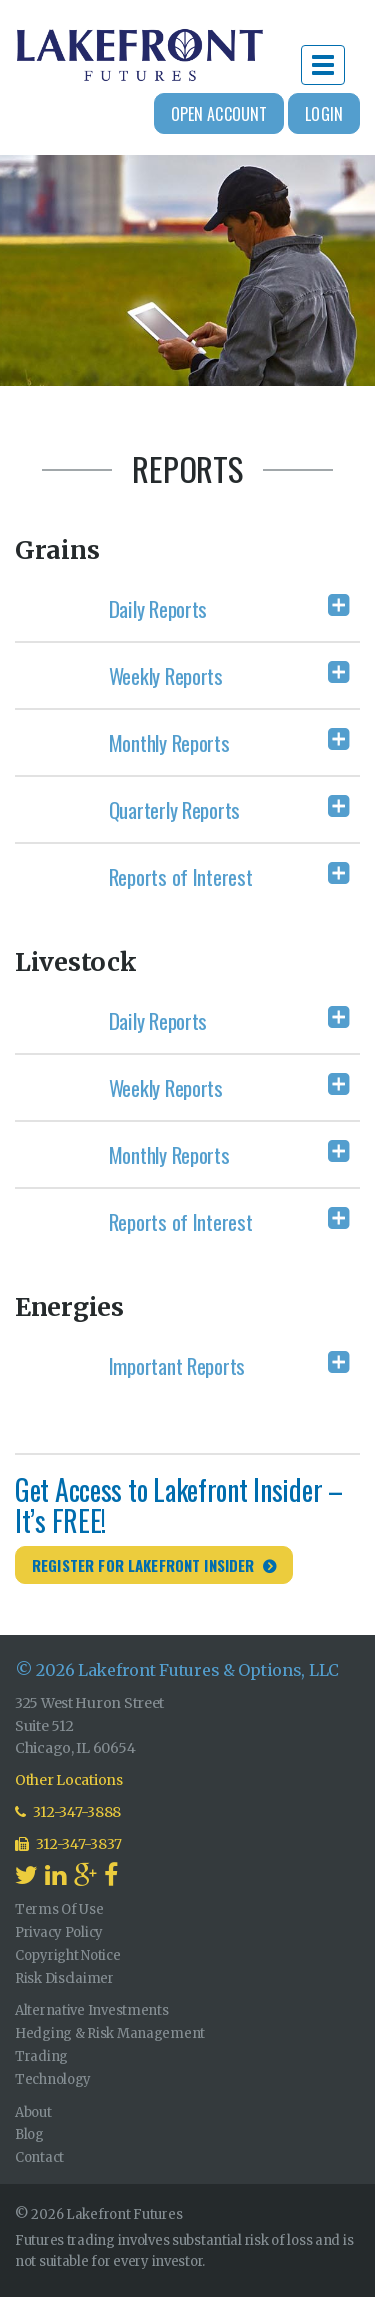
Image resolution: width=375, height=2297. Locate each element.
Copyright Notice (68, 1955)
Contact (39, 2157)
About (33, 2112)
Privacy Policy (59, 1932)
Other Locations (69, 1780)
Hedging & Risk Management (110, 2033)
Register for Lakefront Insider (143, 1565)
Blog (29, 2134)
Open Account (219, 114)
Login (324, 114)
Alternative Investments (92, 2010)
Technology (53, 2079)
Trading (41, 2056)
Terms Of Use (59, 1909)
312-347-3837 (68, 1844)
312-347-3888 (68, 1812)
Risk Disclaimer (64, 1978)
